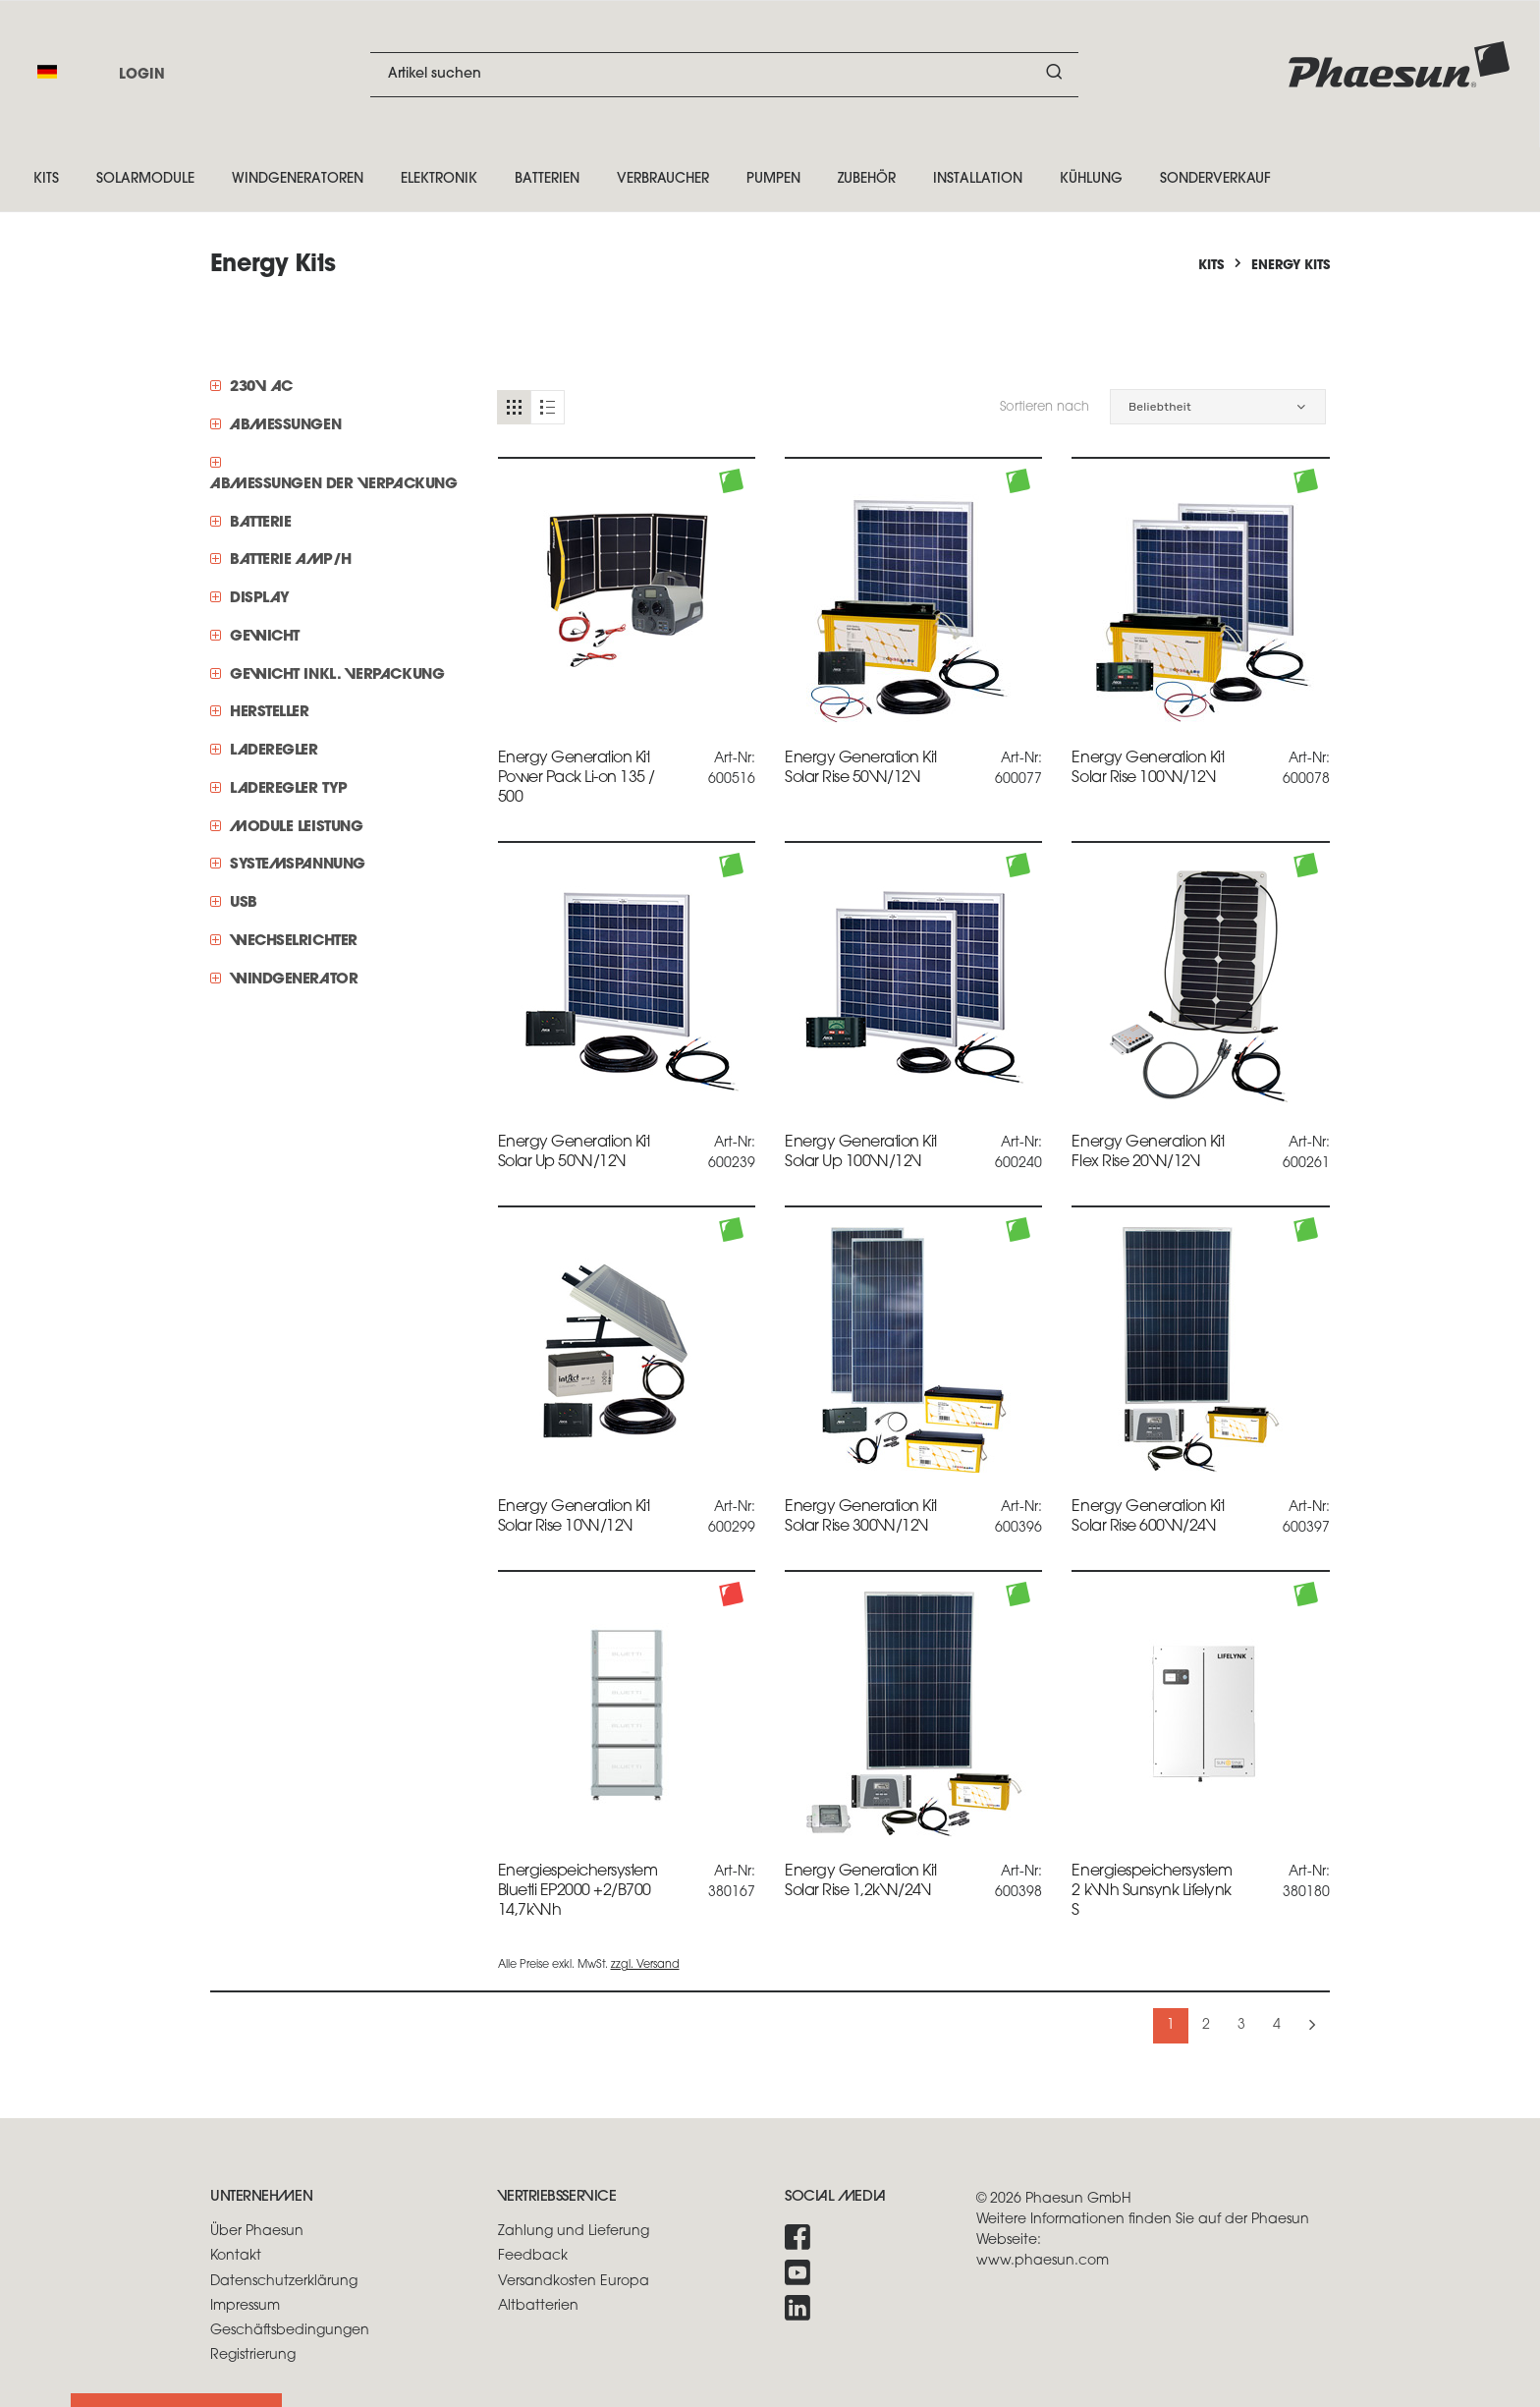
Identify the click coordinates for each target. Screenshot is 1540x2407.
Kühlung (1091, 179)
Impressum (245, 2306)
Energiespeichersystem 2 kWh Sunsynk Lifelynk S (1152, 1891)
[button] (1218, 406)
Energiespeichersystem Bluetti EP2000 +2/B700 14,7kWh (578, 1891)
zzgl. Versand (645, 1965)
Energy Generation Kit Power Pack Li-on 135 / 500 (576, 778)
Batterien (547, 179)
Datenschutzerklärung (284, 2281)
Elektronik (439, 179)
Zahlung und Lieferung (573, 2231)
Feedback (533, 2256)
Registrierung (253, 2355)
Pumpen (773, 179)
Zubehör (867, 179)
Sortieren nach (1044, 407)
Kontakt (235, 2256)
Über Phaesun (256, 2231)
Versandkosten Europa (573, 2281)
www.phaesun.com (1042, 2261)
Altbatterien (538, 2306)
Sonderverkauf (1215, 179)
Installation (977, 179)
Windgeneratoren (297, 179)
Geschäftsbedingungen (289, 2330)
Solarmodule (145, 179)
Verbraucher (663, 179)
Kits (46, 179)
